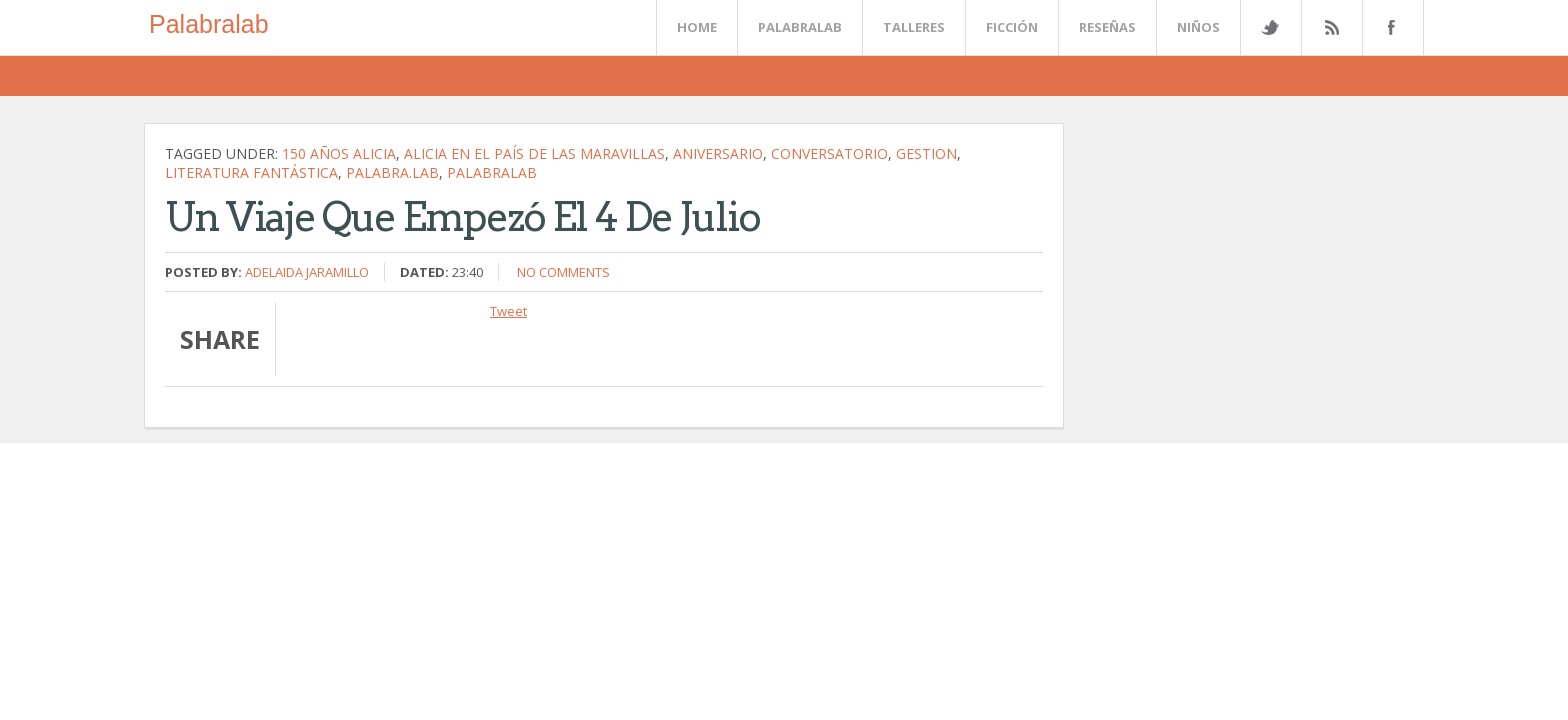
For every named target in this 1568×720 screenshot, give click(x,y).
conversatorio (829, 153)
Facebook (1389, 27)
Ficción (1012, 27)
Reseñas (1107, 27)
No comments (563, 272)
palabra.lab (392, 172)
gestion (926, 153)
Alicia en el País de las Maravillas (534, 153)
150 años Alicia (339, 153)
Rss (1331, 27)
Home (697, 27)
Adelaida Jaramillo (307, 272)
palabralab (492, 172)
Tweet (508, 311)
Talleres (914, 27)
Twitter (1270, 27)
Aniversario (718, 153)
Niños (1198, 27)
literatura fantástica (251, 172)
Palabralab (209, 24)
